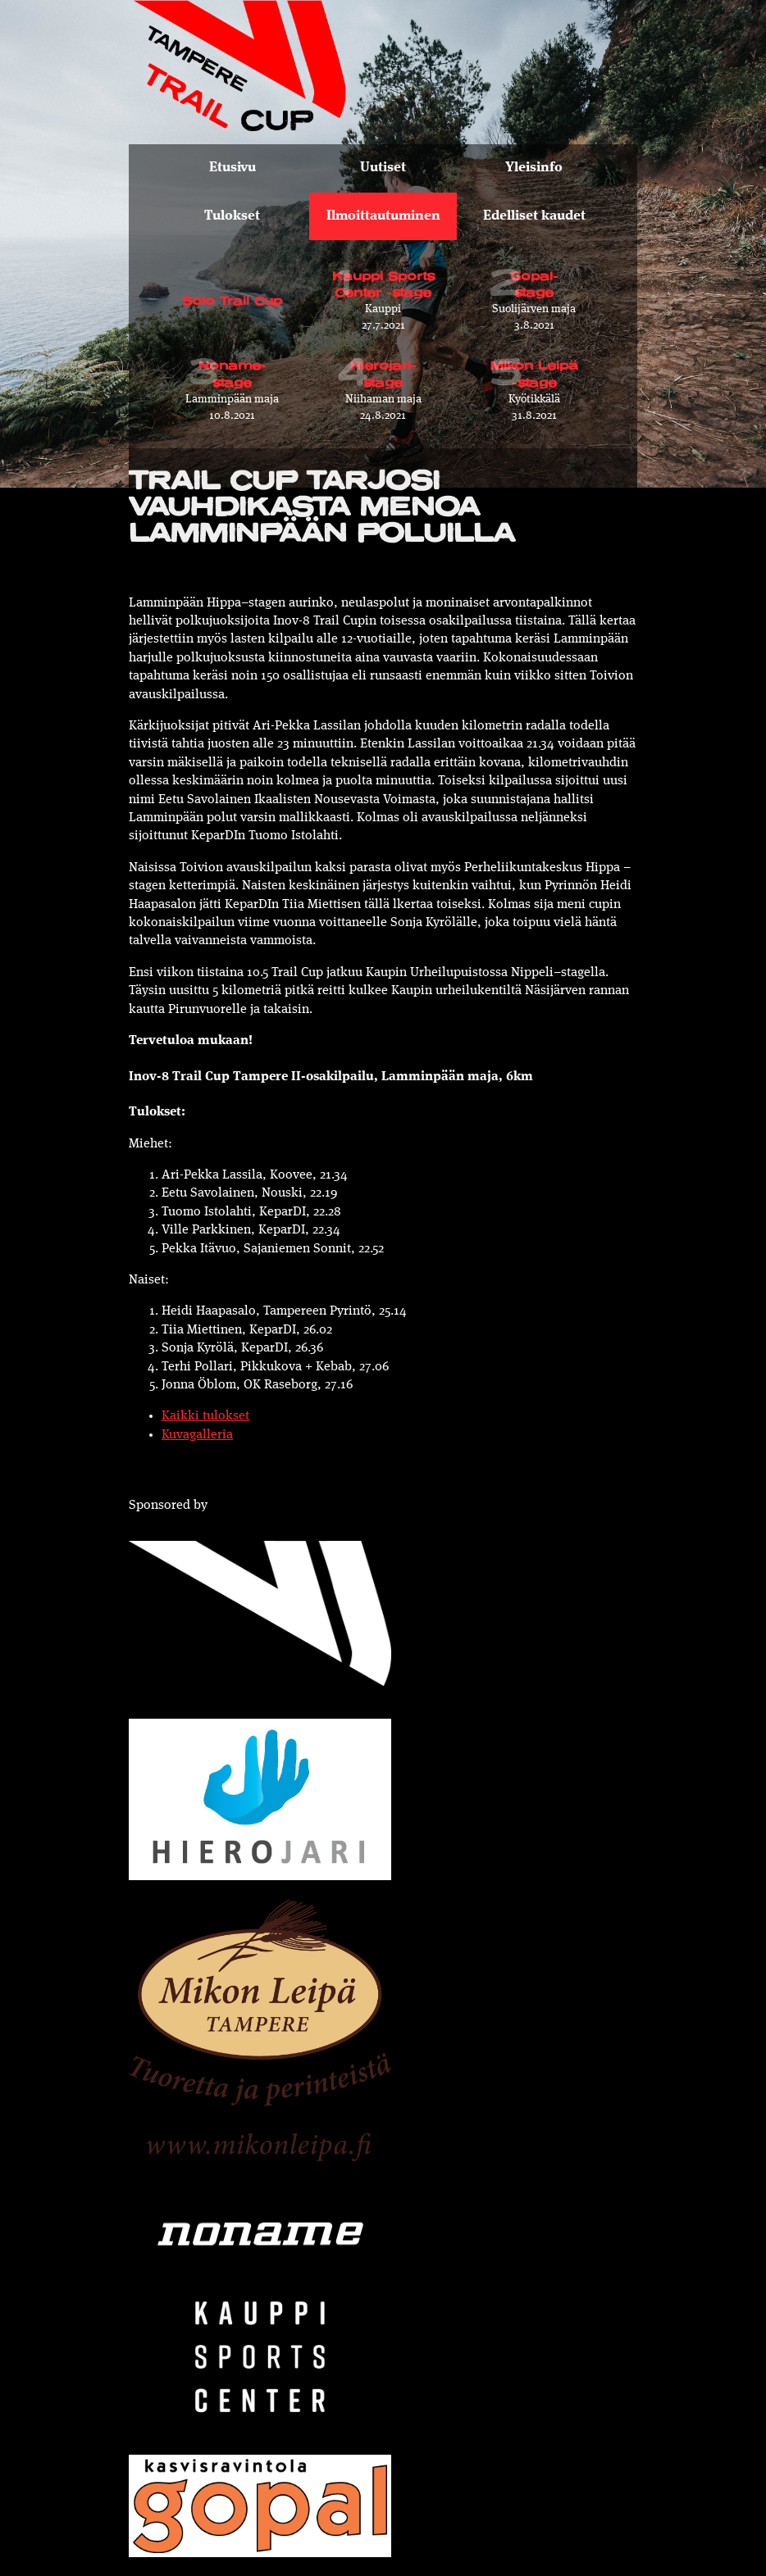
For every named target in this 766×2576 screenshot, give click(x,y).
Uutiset (383, 168)
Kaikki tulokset (205, 1416)
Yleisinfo (534, 168)
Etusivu (232, 168)
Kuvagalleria (197, 1435)
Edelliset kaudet (534, 216)
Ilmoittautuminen (383, 216)
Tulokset (232, 216)
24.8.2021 (383, 383)
